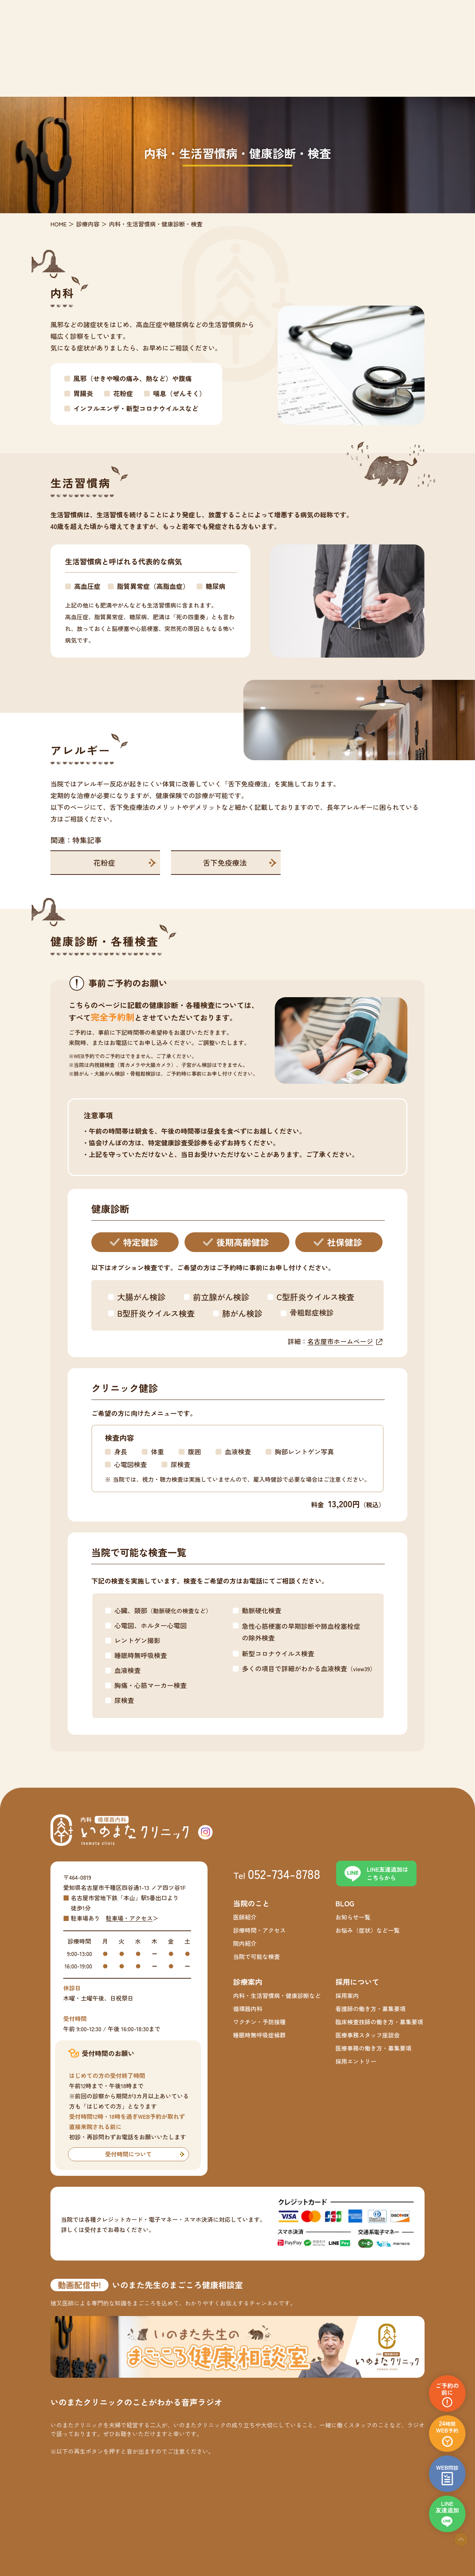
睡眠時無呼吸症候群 (259, 2034)
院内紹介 (244, 1943)
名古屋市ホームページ (340, 1341)
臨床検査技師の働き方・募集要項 (379, 2021)
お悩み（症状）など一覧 (367, 1930)
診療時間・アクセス (259, 1930)
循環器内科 (247, 2008)
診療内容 (87, 223)
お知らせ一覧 (352, 1917)
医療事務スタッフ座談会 (367, 2034)
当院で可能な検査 (256, 1956)
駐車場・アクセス (129, 1918)
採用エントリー (355, 2061)
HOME (58, 223)
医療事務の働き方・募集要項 (373, 2048)
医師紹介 (244, 1917)
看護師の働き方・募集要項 (370, 2008)
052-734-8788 (284, 1873)
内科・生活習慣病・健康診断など (277, 1995)
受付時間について (128, 2154)
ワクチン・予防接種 (259, 2021)
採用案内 (347, 1995)
